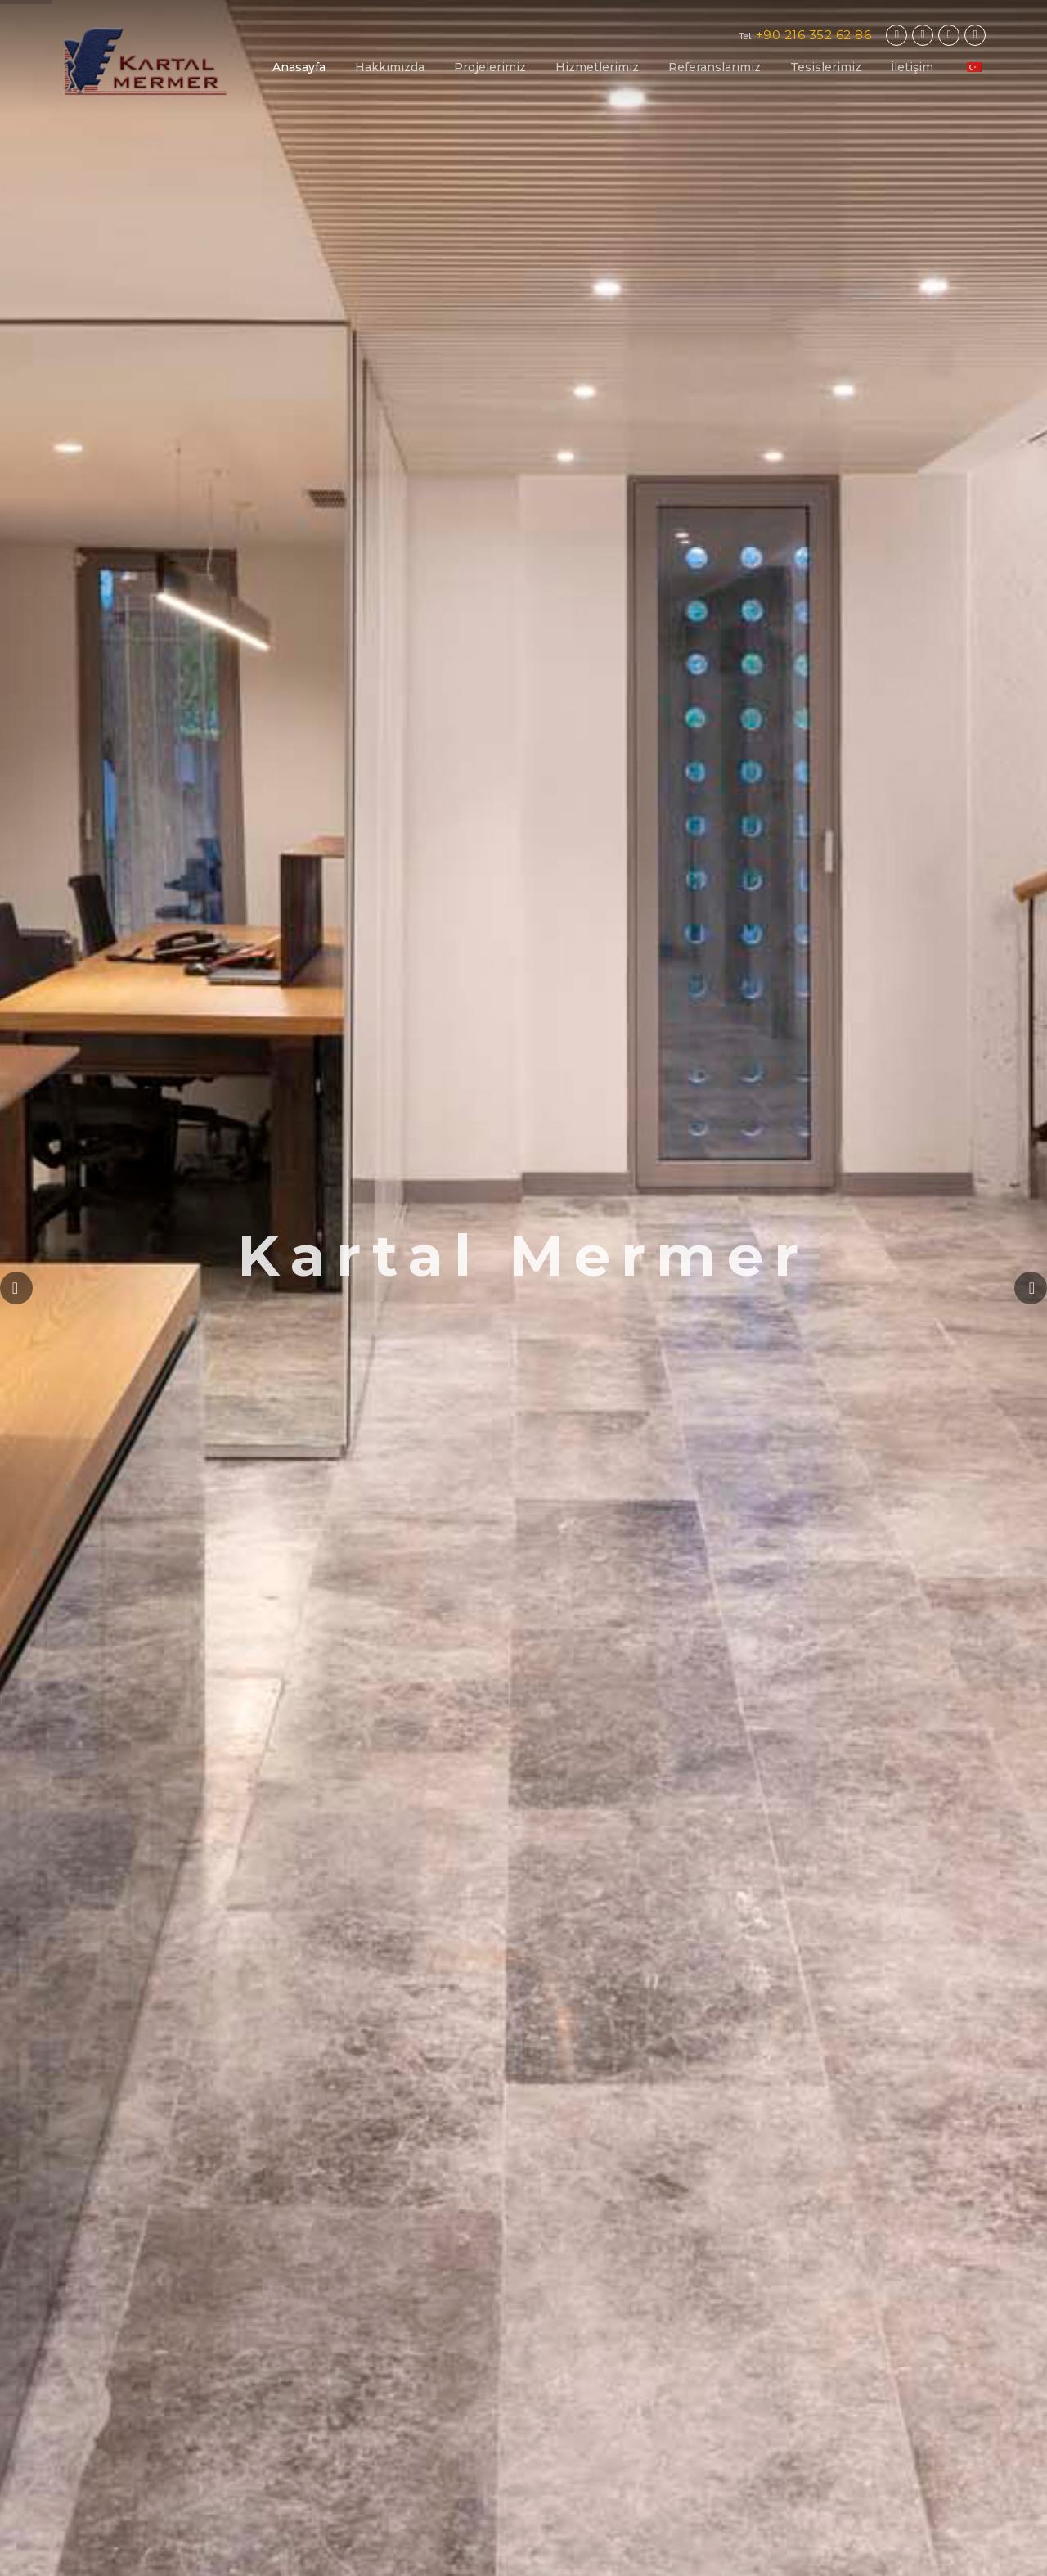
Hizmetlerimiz (597, 67)
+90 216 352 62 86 (814, 35)
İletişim (912, 67)
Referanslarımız (714, 67)
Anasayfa (299, 67)
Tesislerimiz (825, 67)
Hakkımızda (390, 67)
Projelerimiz (490, 67)
